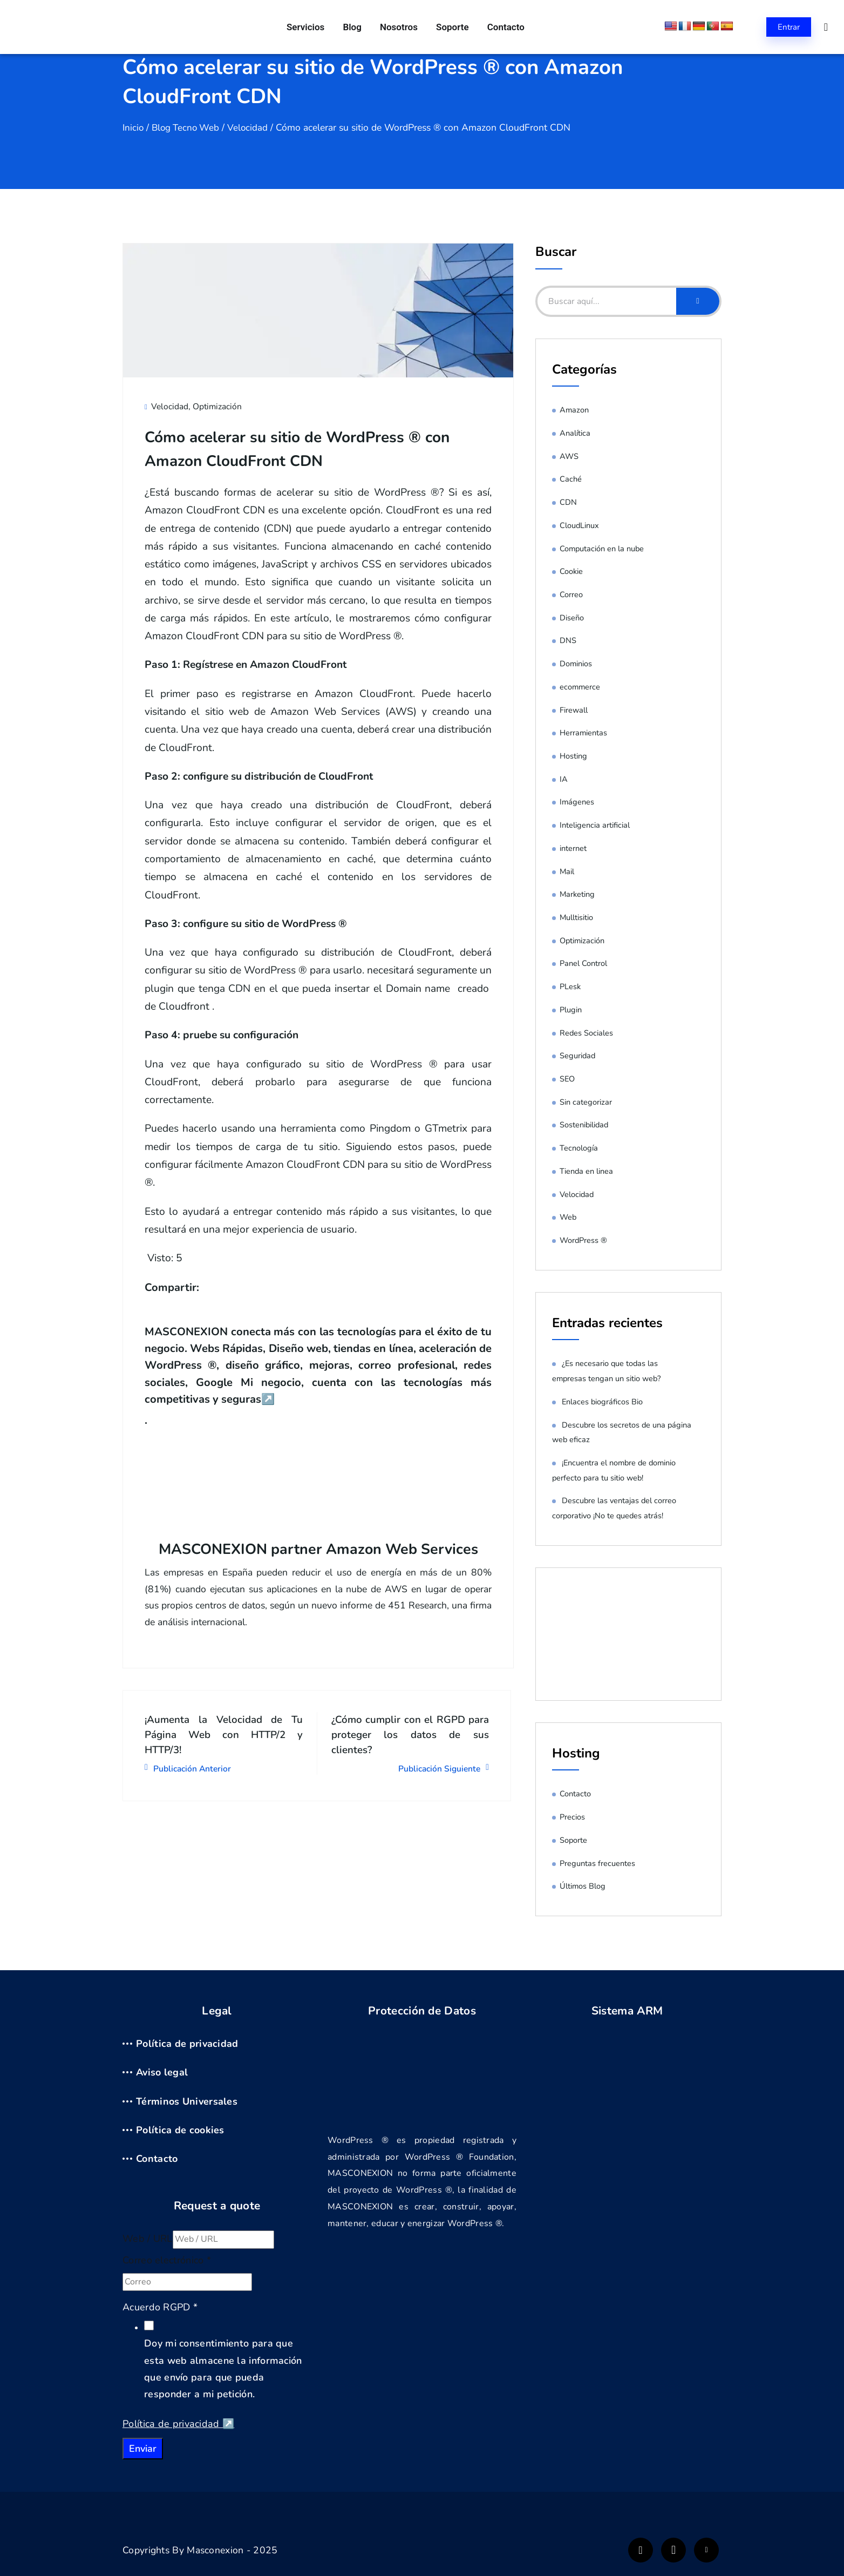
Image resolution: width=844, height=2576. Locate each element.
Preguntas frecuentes (597, 1863)
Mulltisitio (577, 917)
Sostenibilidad (585, 1124)
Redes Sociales (587, 1032)
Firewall (574, 710)
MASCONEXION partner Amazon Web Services (318, 1548)
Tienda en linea (587, 1171)
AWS (569, 456)
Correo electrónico (166, 2260)
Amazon (574, 409)
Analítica (575, 433)
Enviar (142, 2448)
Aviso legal (162, 2072)
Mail (567, 871)
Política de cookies (180, 2130)
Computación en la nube (602, 548)
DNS (568, 640)
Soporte (450, 27)
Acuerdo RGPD (160, 2307)
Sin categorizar (586, 1102)
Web (568, 1217)
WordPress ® (584, 1240)
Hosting (573, 756)
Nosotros (399, 27)
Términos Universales (186, 2101)
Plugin (571, 1009)
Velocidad (252, 127)
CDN (568, 502)
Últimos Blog (583, 1886)
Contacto (501, 27)
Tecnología (579, 1147)
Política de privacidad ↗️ (178, 2423)
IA (564, 779)
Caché (571, 479)
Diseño (572, 617)
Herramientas (584, 732)
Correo (571, 594)
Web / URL (147, 2238)
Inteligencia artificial (595, 825)
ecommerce (580, 686)
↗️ (357, 1397)
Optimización (218, 406)
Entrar (789, 27)
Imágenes (577, 801)
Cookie (571, 571)
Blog (354, 27)
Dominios (576, 663)
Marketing (577, 894)
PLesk (570, 986)
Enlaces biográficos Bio (603, 1401)
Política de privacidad (187, 2043)
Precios (572, 1816)
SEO (567, 1078)
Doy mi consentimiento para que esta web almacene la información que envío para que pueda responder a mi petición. (223, 2369)
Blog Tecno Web (188, 127)
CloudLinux (580, 525)
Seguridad (578, 1055)
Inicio (133, 127)
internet (573, 848)
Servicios (310, 27)
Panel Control (583, 963)
